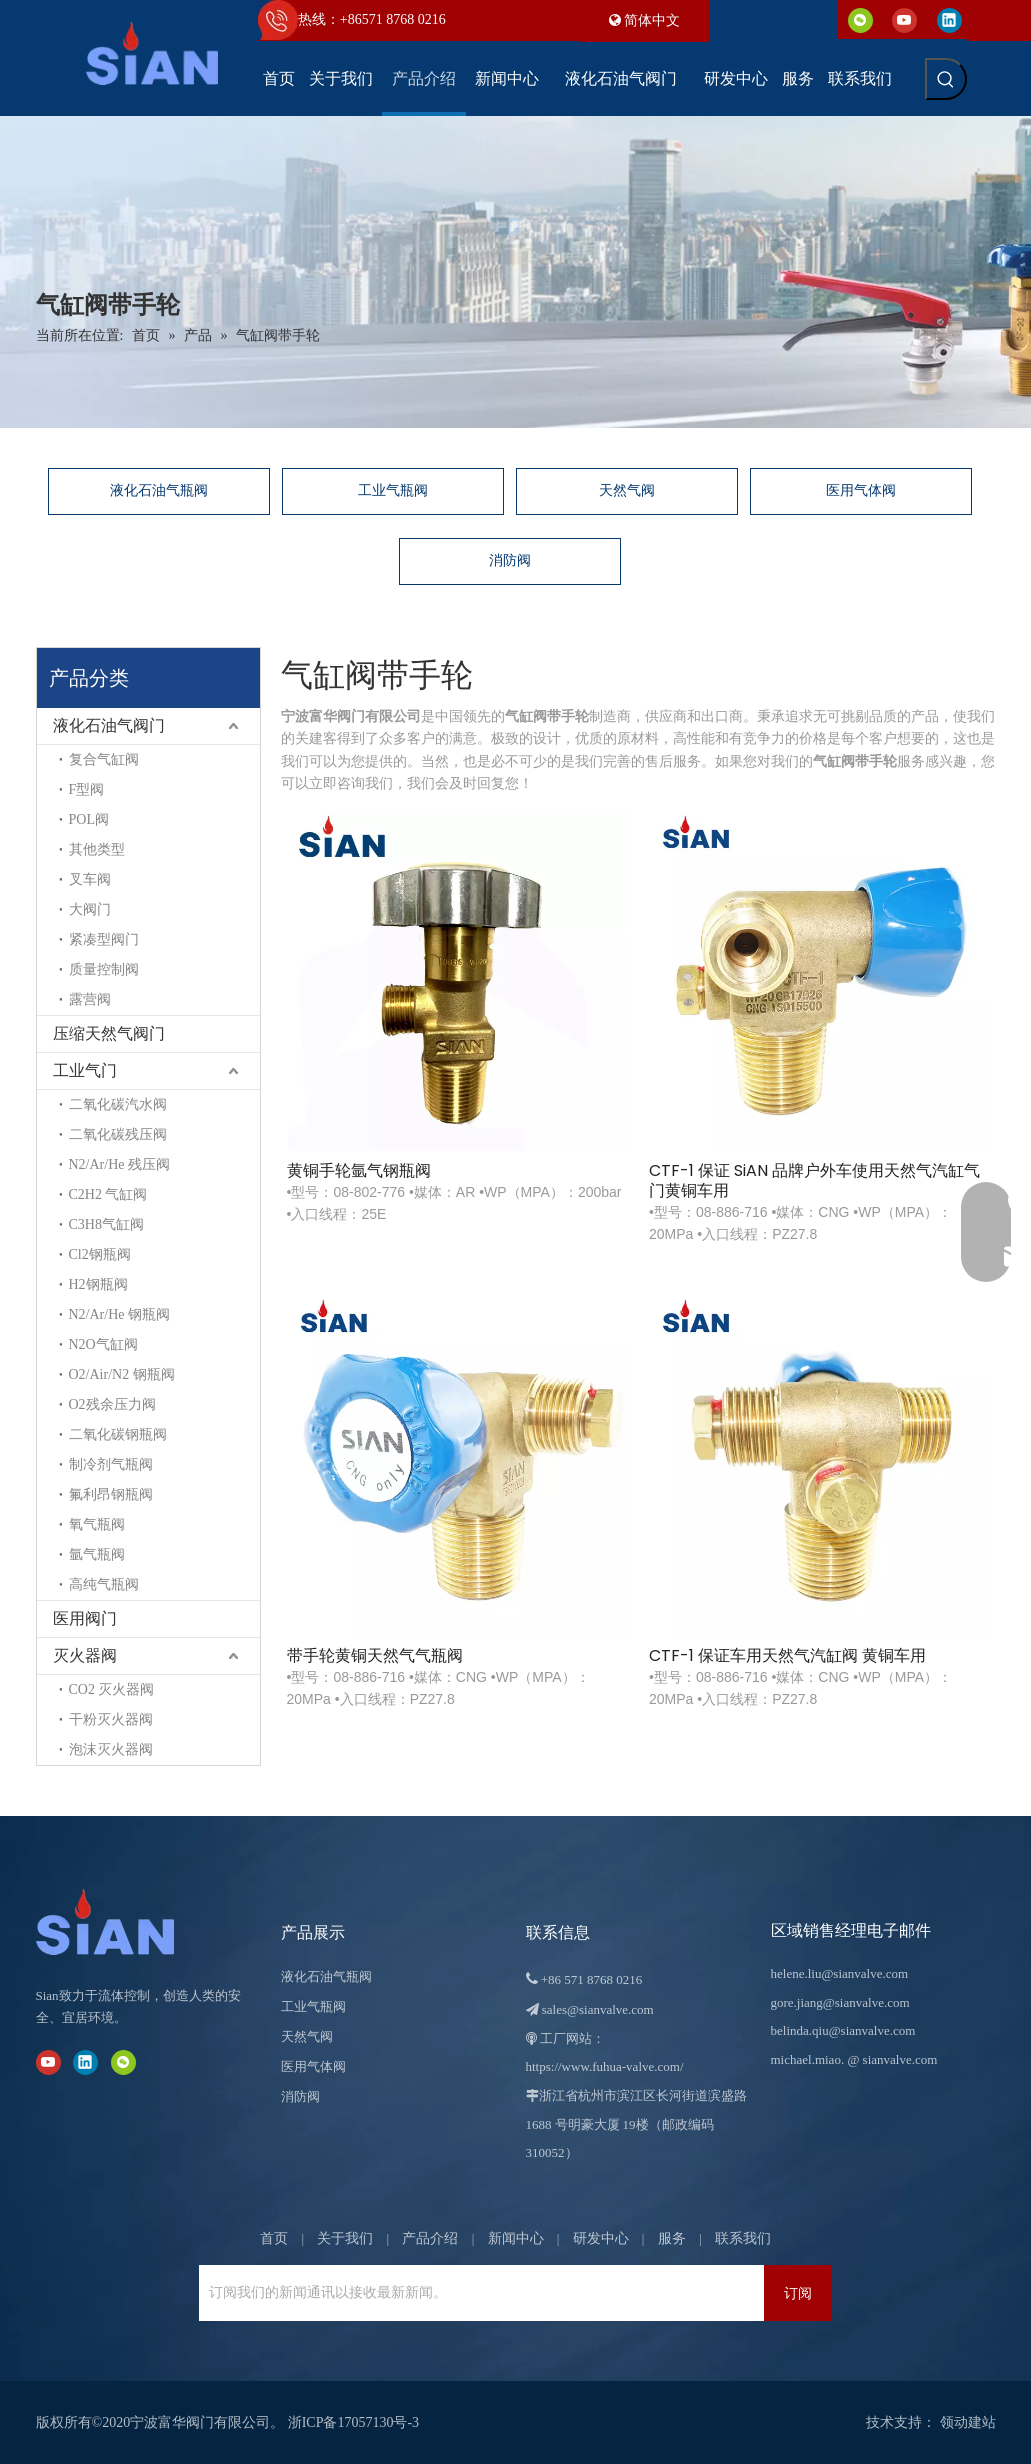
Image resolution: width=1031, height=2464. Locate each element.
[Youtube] (904, 19)
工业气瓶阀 (393, 490)
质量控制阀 (78, 969)
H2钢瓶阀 (72, 1284)
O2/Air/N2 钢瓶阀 (96, 1374)
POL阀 (63, 819)
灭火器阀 (59, 1655)
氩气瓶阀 (71, 1554)
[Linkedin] (949, 19)
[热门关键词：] (946, 79)
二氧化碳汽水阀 (92, 1104)
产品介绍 (430, 2238)
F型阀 (61, 789)
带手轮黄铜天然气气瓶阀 (735, 1009)
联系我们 (743, 2238)
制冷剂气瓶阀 (85, 1464)
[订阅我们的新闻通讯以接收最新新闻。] (283, 2293)
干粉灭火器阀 (85, 1719)
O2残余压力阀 (86, 1404)
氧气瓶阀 (71, 1524)
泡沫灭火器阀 (85, 1749)
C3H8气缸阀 (80, 1224)
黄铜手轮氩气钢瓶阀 (346, 999)
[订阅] (798, 2293)
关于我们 (345, 2238)
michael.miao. (808, 2059)
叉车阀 (64, 879)
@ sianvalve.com (892, 2059)
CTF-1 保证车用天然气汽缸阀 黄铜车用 (926, 1009)
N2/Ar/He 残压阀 (94, 1164)
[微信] (860, 19)
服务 (672, 2238)
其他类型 (71, 849)
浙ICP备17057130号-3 (353, 2422)
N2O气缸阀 (77, 1344)
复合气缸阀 (78, 759)
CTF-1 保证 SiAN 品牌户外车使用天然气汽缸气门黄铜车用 (545, 1009)
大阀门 (64, 909)
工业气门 (59, 1070)
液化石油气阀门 (83, 725)
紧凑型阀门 (78, 939)
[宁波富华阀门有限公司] (126, 1922)
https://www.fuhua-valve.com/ (605, 2066)
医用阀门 (59, 1618)
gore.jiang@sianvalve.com (840, 2002)
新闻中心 (516, 2238)
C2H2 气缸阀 (82, 1194)
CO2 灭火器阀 (86, 1689)
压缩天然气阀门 (83, 1033)
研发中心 (601, 2238)
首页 (274, 2238)
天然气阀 (627, 490)
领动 (954, 2422)
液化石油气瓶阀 (159, 490)
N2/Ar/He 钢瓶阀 (94, 1314)
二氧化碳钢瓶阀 (92, 1434)
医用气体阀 (861, 490)
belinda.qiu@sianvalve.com (843, 2030)
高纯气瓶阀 (78, 1584)
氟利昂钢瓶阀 (85, 1494)
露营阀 (64, 999)
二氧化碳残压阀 (92, 1134)
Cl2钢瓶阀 (74, 1254)
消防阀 (510, 560)
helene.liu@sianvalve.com (840, 1973)
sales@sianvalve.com (598, 2009)
